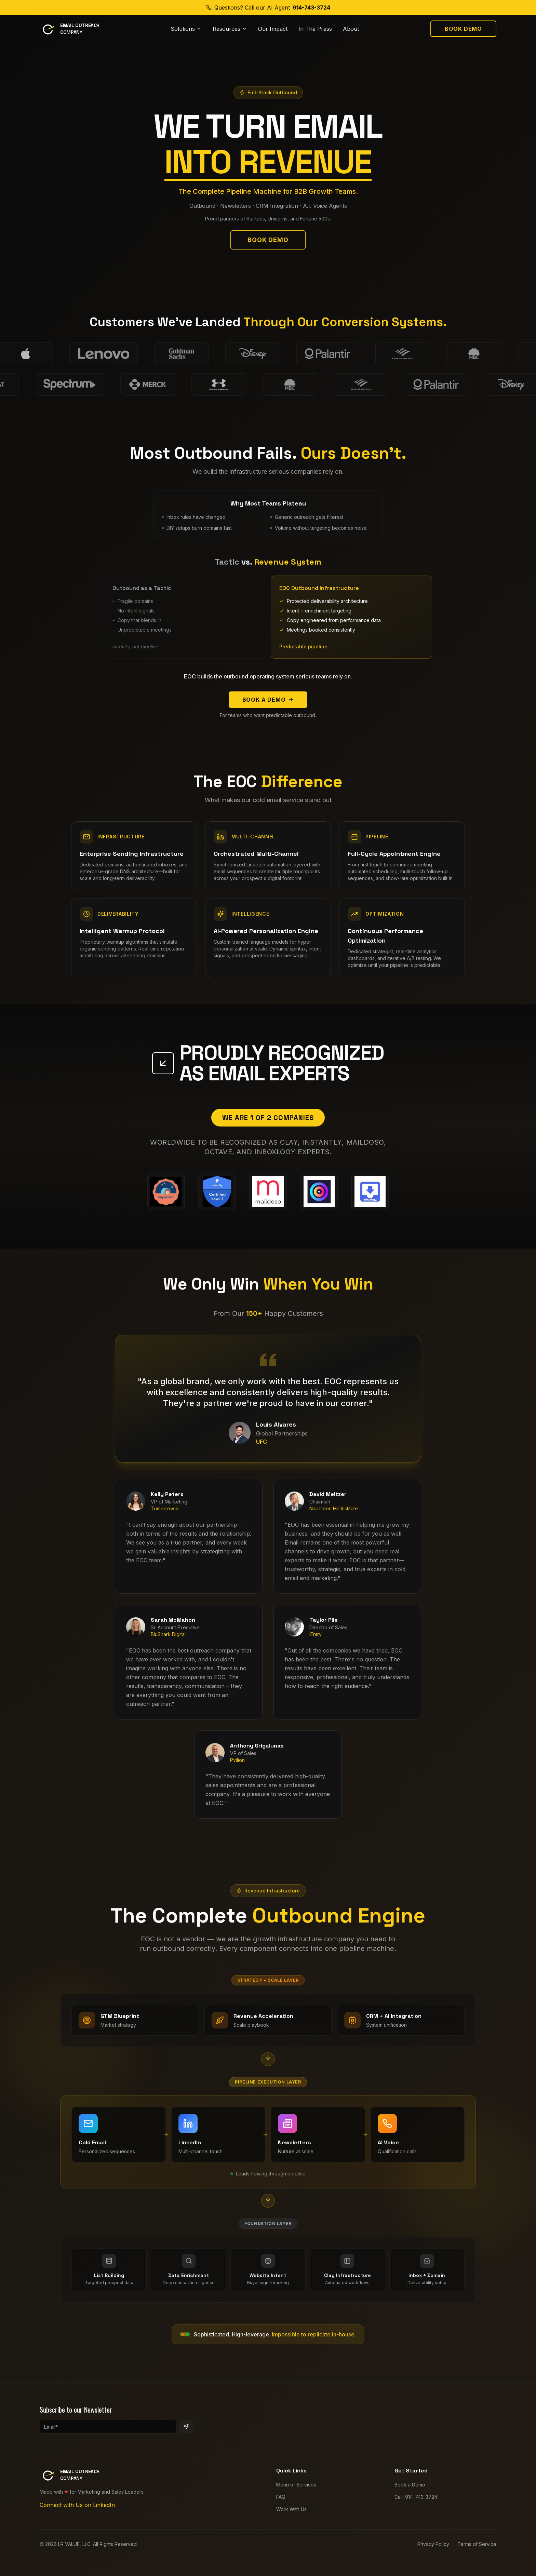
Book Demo (463, 28)
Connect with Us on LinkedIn (77, 2511)
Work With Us (291, 2516)
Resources (230, 28)
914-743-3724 (311, 7)
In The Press (315, 28)
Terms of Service (476, 2550)
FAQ (280, 2503)
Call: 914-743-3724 (415, 2503)
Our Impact (272, 28)
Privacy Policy (433, 2550)
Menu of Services (296, 2491)
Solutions (186, 28)
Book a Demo (268, 699)
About (351, 28)
